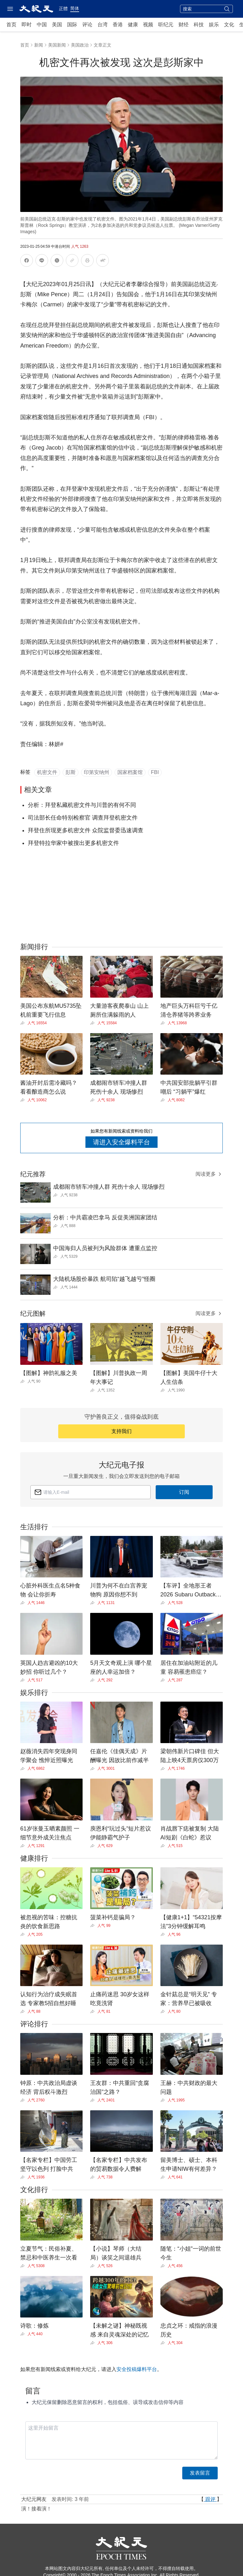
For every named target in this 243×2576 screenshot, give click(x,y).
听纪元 (165, 24)
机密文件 (47, 772)
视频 (148, 24)
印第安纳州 (96, 772)
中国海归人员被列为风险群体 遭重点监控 (105, 1248)
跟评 (210, 2499)
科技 (199, 24)
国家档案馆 (130, 772)
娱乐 (214, 24)
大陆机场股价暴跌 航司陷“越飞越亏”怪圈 (104, 1279)
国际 (72, 24)
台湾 (102, 24)
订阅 (184, 1492)
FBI (155, 772)
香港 (118, 24)
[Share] (24, 1023)
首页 (11, 24)
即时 (27, 24)
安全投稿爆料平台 (136, 2369)
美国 (57, 24)
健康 (133, 24)
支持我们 (121, 1431)
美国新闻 (57, 45)
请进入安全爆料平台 (121, 1142)
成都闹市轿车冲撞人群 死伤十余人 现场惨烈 (109, 1187)
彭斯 (70, 772)
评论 (87, 24)
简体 (74, 8)
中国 (42, 24)
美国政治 (80, 45)
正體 (63, 8)
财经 (183, 24)
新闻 (38, 45)
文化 (229, 24)
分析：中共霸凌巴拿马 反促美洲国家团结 (105, 1217)
